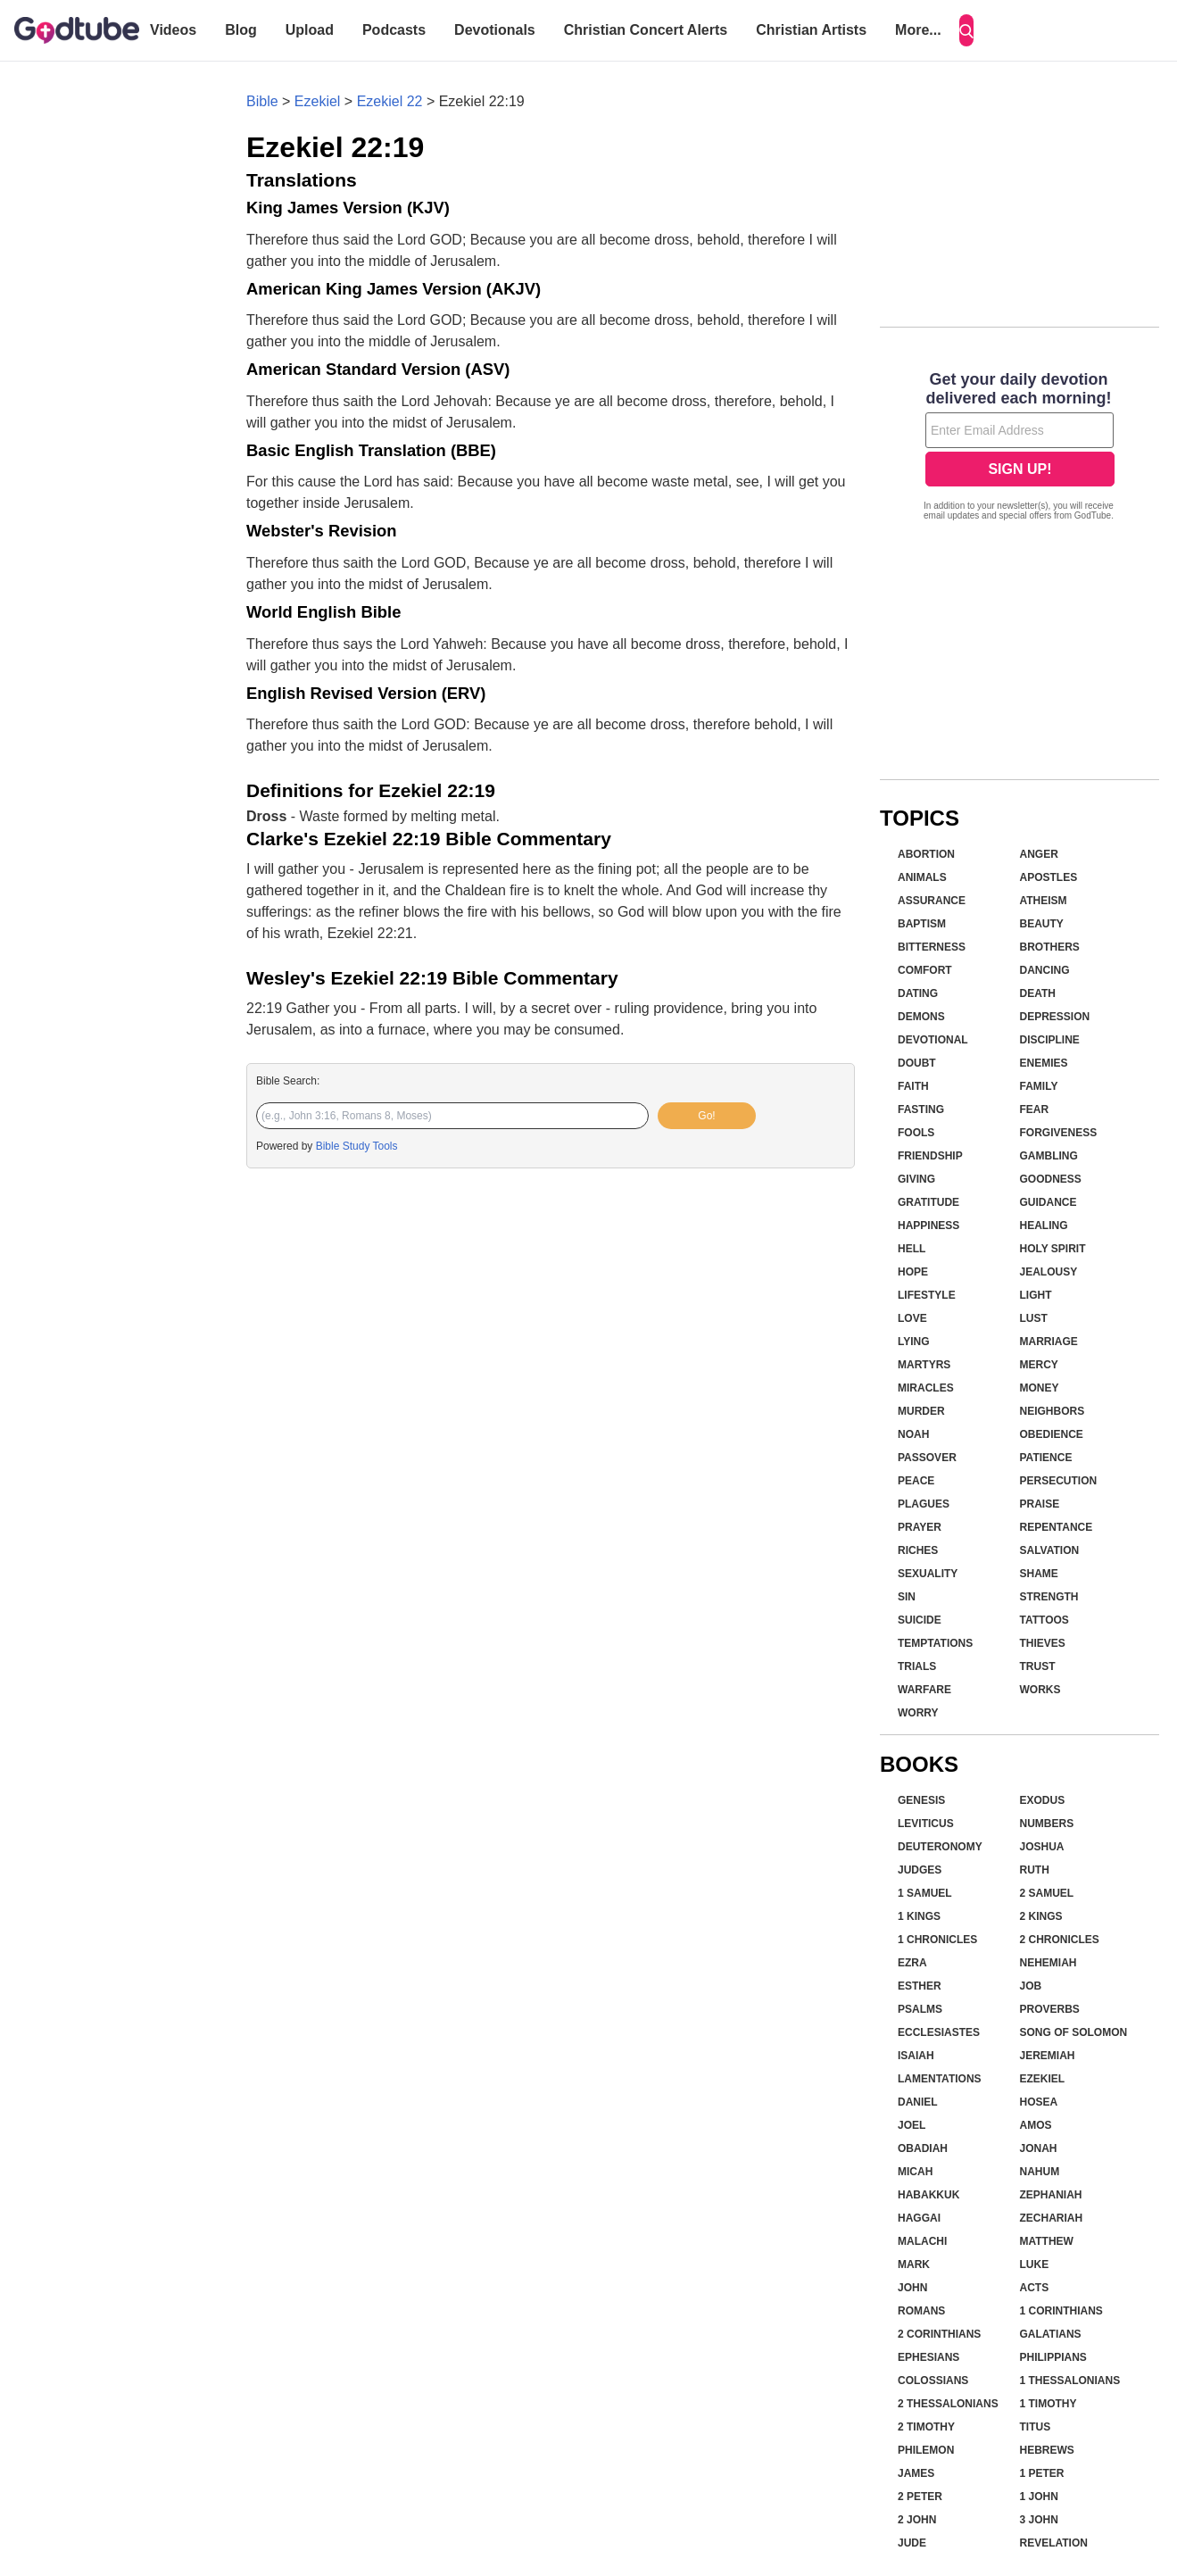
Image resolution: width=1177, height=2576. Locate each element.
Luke (1034, 2264)
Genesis (921, 1800)
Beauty (1042, 924)
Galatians (1051, 2334)
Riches (918, 1550)
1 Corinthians (1061, 2311)
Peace (916, 1481)
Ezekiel (317, 101)
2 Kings (1041, 1916)
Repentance (1056, 1527)
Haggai (919, 2218)
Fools (916, 1132)
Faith (913, 1086)
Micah (915, 2171)
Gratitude (928, 1202)
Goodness (1051, 1179)
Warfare (924, 1689)
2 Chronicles (1059, 1939)
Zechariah (1051, 2218)
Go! (706, 1115)
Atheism (1043, 900)
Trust (1038, 1666)
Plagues (923, 1504)
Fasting (921, 1109)
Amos (1036, 2125)
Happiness (928, 1225)
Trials (917, 1666)
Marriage (1049, 1341)
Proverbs (1050, 2009)
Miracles (926, 1388)
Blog (241, 29)
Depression (1055, 1016)
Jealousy (1049, 1272)
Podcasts (394, 29)
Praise (1040, 1504)
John (912, 2287)
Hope (913, 1272)
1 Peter (1042, 2473)
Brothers (1050, 947)
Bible (262, 101)
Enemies (1044, 1063)
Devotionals (494, 29)
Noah (913, 1434)
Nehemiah (1048, 1963)
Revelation (1054, 2543)
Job (1031, 1986)
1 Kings (919, 1916)
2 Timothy (926, 2427)
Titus (1035, 2427)
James (916, 2473)
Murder (921, 1411)
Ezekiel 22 (390, 101)
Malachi (922, 2241)
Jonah (1038, 2148)
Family (1039, 1086)
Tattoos (1044, 1620)
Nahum (1040, 2171)
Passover (927, 1457)
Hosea (1039, 2102)
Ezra (912, 1963)
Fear (1034, 1109)
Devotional (933, 1040)
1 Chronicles (937, 1939)
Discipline (1050, 1040)
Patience (1046, 1457)
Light (1036, 1295)
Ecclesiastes (939, 2032)
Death (1038, 993)
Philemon (926, 2450)
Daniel (918, 2102)
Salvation (1050, 1550)
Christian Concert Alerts (645, 29)
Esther (919, 1986)
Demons (921, 1016)
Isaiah (916, 2055)
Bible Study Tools (357, 1146)
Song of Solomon (1074, 2032)
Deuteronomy (940, 1847)
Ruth (1034, 1870)
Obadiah (923, 2148)
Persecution (1059, 1481)
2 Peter (920, 2496)
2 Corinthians (939, 2334)
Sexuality (927, 1573)
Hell (911, 1248)
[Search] (966, 30)
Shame (1039, 1573)
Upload (310, 29)
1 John (1039, 2496)
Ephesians (928, 2357)
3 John (1039, 2520)
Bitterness (932, 947)
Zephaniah (1051, 2195)
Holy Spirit (1053, 1248)
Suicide (919, 1620)
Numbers (1047, 1823)
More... (918, 29)
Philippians (1053, 2357)
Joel (911, 2125)
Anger (1039, 854)
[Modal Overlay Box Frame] (1019, 448)
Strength (1049, 1597)
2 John (917, 2520)
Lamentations (940, 2079)
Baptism (922, 924)
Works (1040, 1689)
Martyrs (924, 1365)
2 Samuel (1047, 1893)
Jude (912, 2543)
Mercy (1039, 1365)
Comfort (925, 970)
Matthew (1046, 2241)
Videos (173, 29)
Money (1039, 1388)
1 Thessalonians (1070, 2380)
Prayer (919, 1527)
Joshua (1042, 1847)
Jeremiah (1047, 2055)
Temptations (935, 1643)
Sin (907, 1597)
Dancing (1045, 970)
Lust (1034, 1318)
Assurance (932, 900)
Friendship (930, 1156)
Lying (914, 1341)
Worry (918, 1713)
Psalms (920, 2009)
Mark (914, 2264)
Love (912, 1318)
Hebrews (1047, 2450)
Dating (918, 993)
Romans (921, 2311)
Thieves (1042, 1643)
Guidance (1048, 1202)
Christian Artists (811, 29)
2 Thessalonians (948, 2403)
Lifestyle (927, 1295)
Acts (1034, 2287)
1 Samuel (925, 1893)
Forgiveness (1059, 1132)
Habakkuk (928, 2195)
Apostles (1049, 877)
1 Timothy (1048, 2403)
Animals (922, 877)
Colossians (933, 2380)
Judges (919, 1870)
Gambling (1049, 1156)
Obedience (1051, 1434)
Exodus (1042, 1800)
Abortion (926, 854)
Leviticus (926, 1823)
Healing (1044, 1225)
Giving (916, 1179)
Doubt (917, 1063)
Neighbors (1052, 1411)
